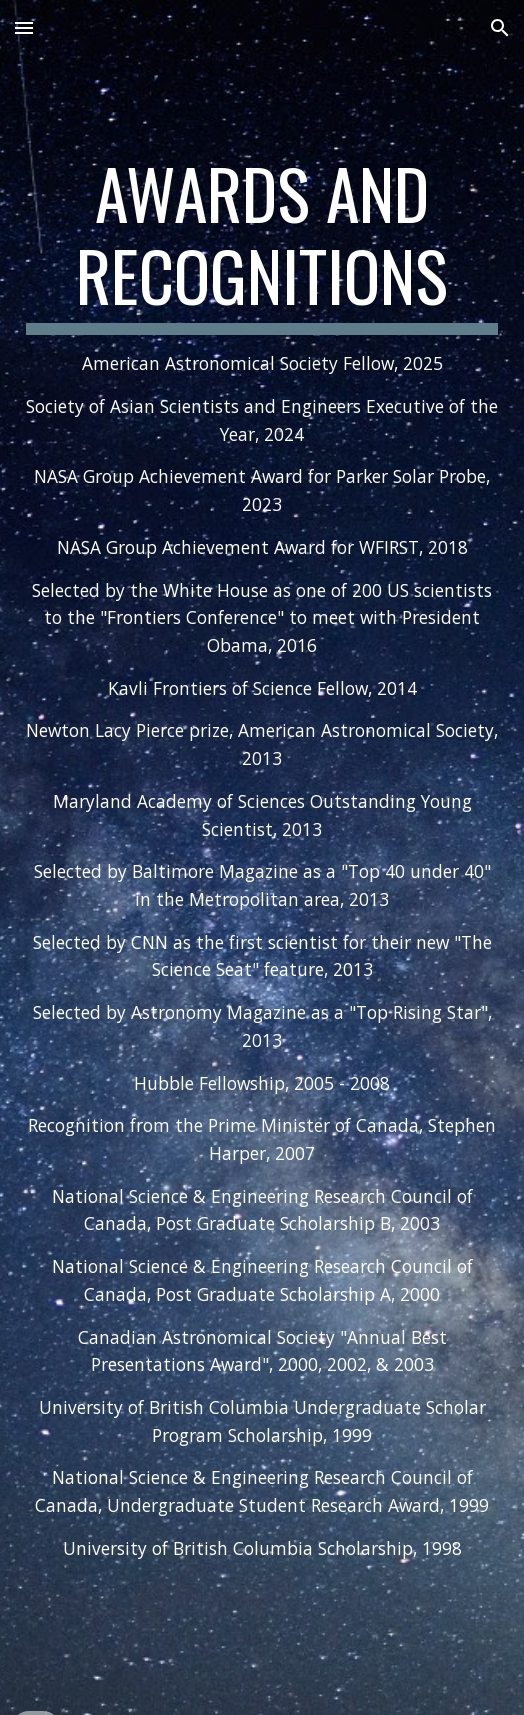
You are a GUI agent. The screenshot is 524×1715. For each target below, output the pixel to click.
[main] (262, 857)
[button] (24, 27)
